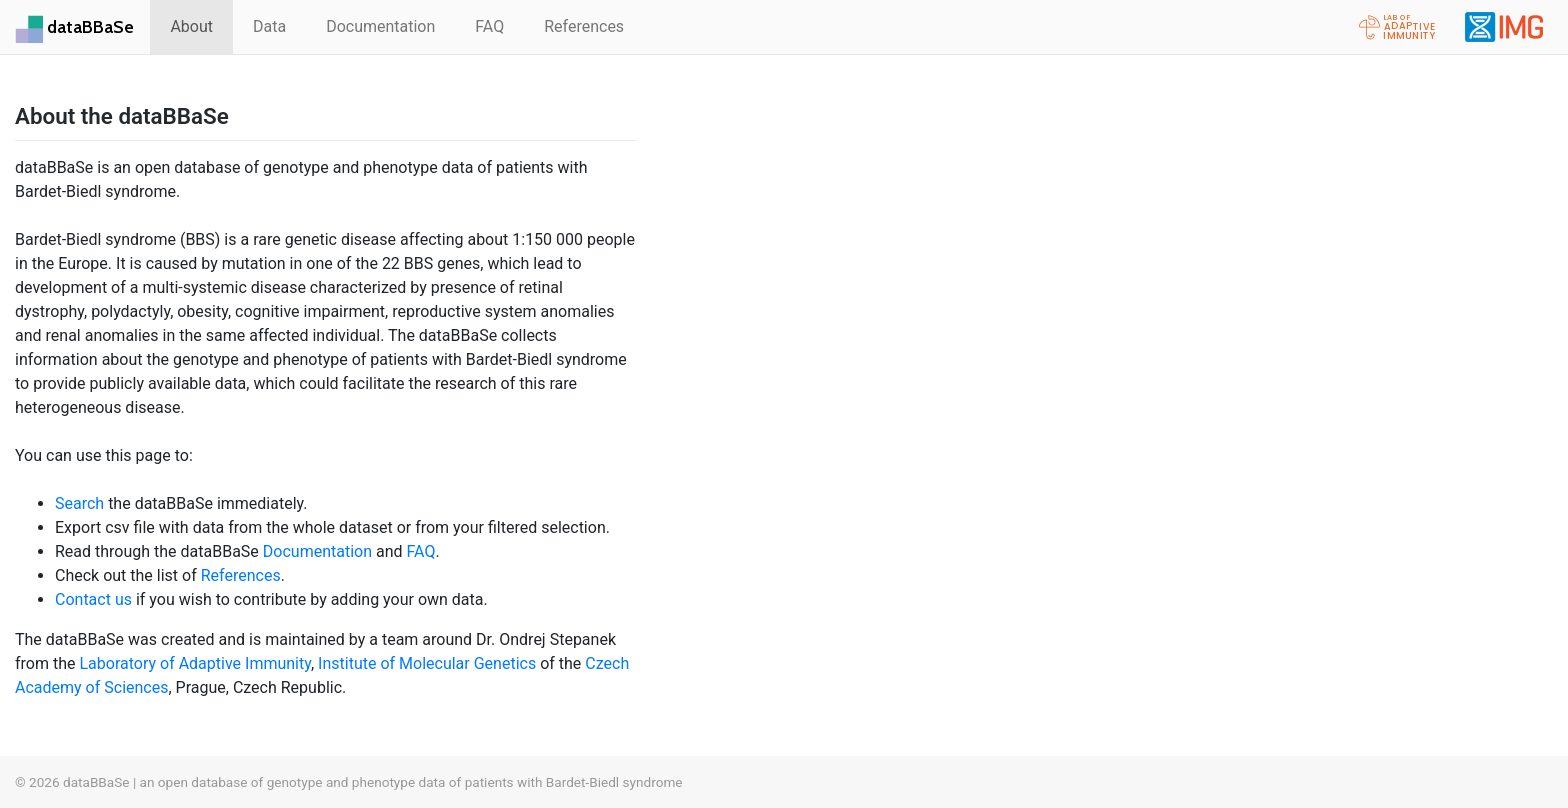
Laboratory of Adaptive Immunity (195, 663)
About (191, 26)
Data (269, 26)
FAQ (489, 26)
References (584, 26)
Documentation (380, 26)
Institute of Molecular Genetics (427, 663)
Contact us (93, 599)
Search (79, 503)
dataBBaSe (90, 26)
